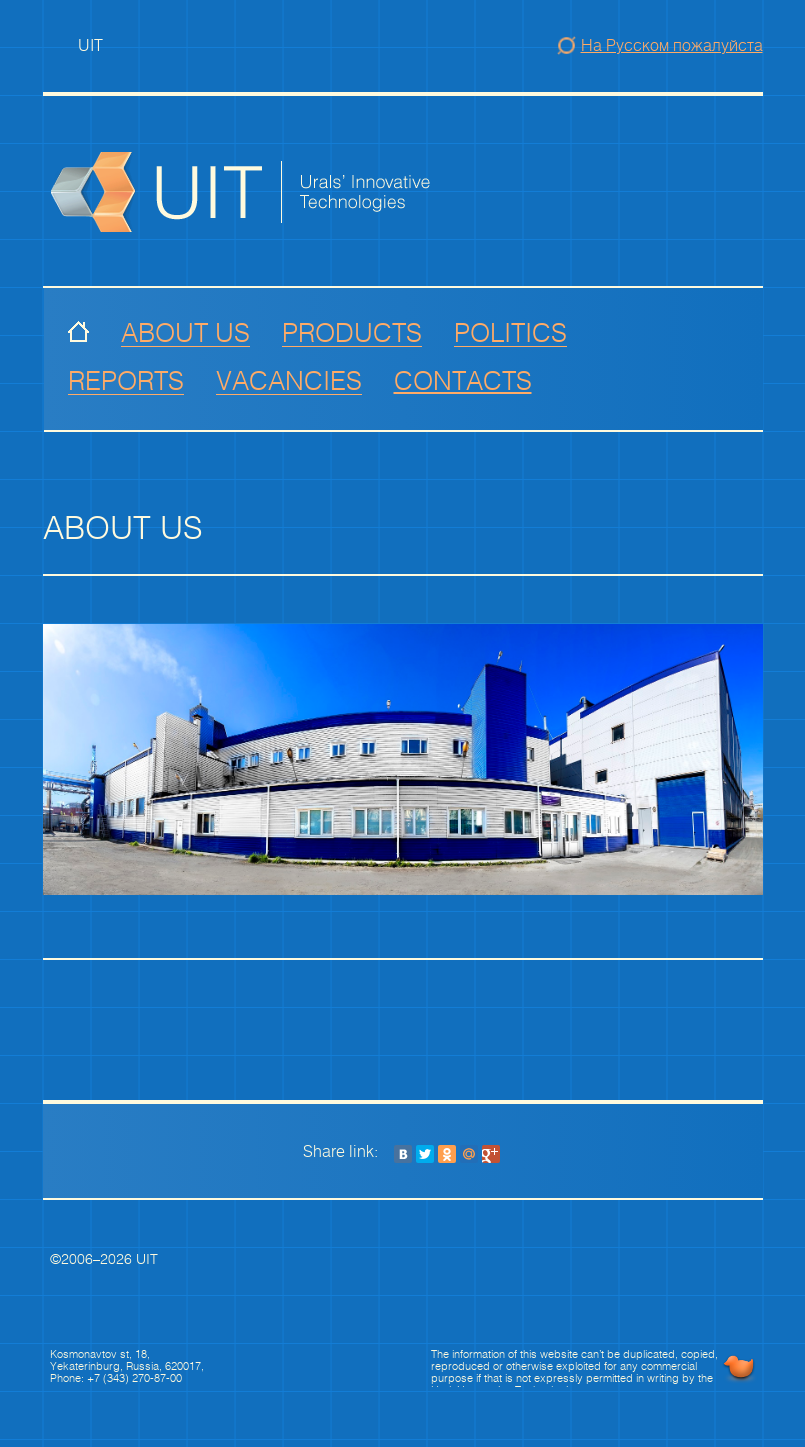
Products (352, 333)
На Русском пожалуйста (672, 45)
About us (185, 333)
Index (78, 333)
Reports (126, 381)
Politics (510, 333)
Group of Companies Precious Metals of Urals (287, 192)
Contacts (463, 382)
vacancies (289, 381)
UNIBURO (739, 1368)
